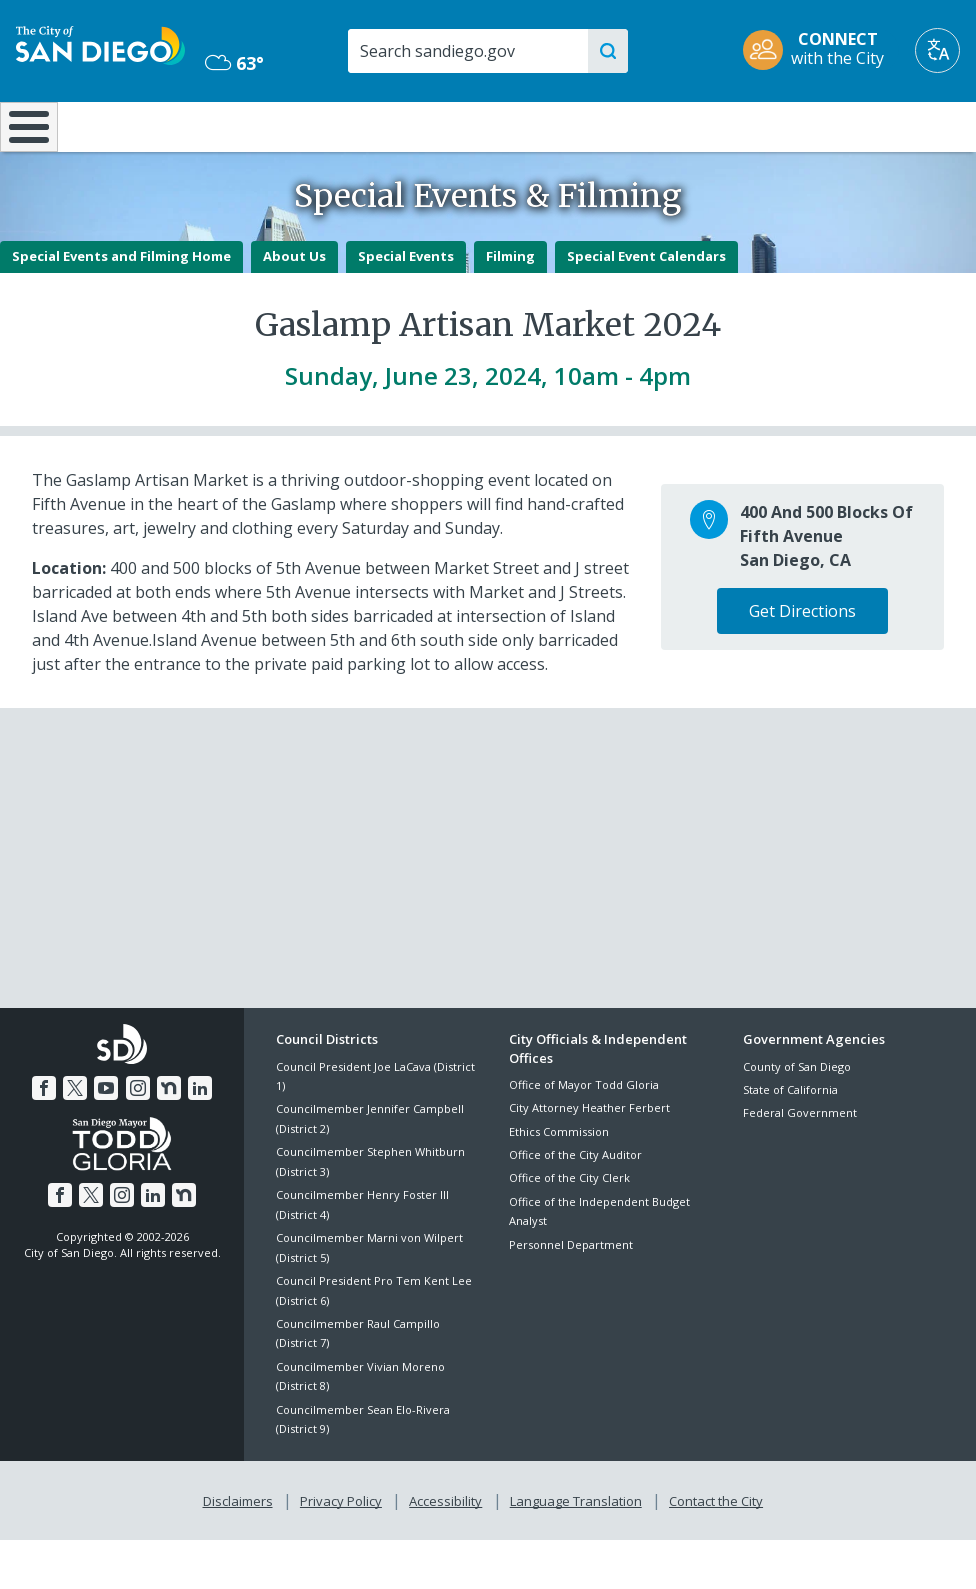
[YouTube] (107, 1138)
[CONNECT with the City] (820, 50)
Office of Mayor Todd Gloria (584, 1137)
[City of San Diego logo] (100, 44)
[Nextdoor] (166, 1138)
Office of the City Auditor (575, 1207)
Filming (510, 309)
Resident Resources (277, 135)
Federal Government (800, 1165)
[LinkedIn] (196, 1138)
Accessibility (445, 1550)
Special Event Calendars (646, 309)
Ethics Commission (559, 1183)
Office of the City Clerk (569, 1230)
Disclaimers (242, 1550)
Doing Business (422, 135)
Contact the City (712, 1550)
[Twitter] (78, 1138)
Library (571, 125)
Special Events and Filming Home (121, 309)
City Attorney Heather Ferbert (589, 1160)
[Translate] (937, 50)
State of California (790, 1142)
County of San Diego (797, 1118)
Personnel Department (571, 1296)
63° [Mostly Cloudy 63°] (234, 63)
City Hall (895, 125)
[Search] (468, 51)
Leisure (126, 125)
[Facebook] (48, 1138)
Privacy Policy (343, 1550)
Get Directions (802, 664)
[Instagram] (137, 1138)
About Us (294, 309)
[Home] (25, 153)
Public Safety (733, 125)
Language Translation (574, 1550)
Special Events (406, 309)
